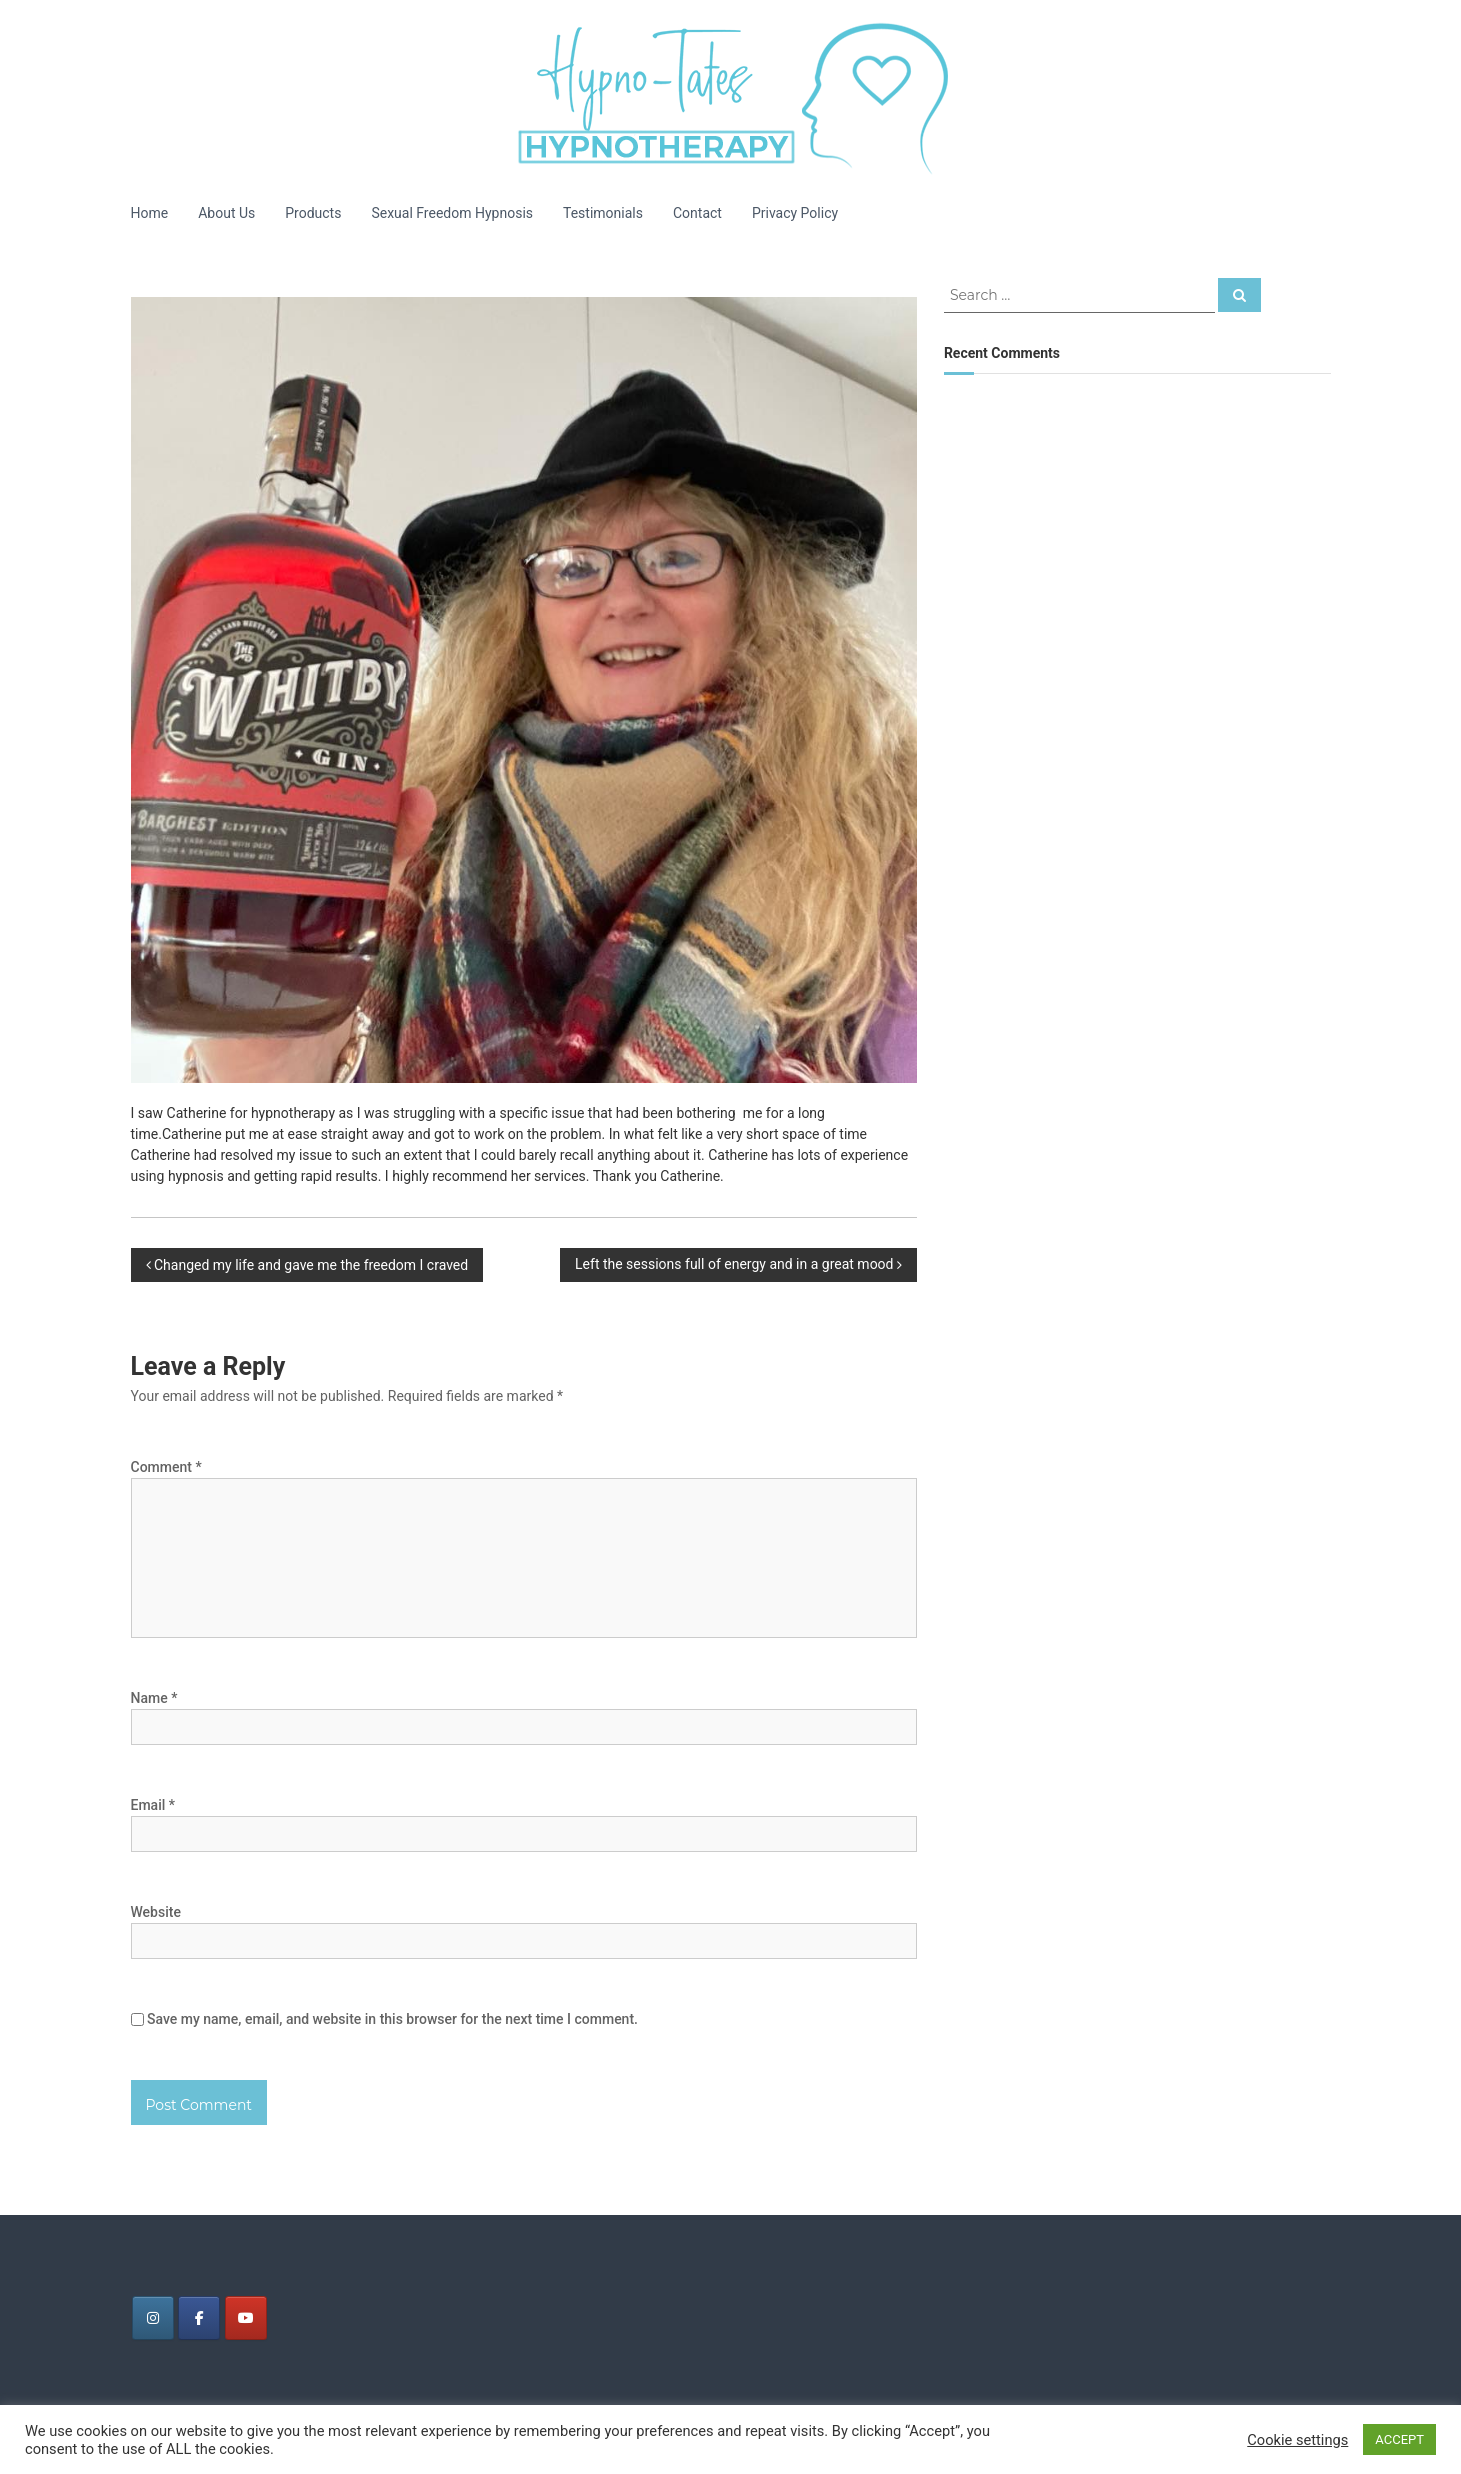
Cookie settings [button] (1297, 2440)
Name (154, 1698)
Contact (697, 213)
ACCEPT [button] (1399, 2439)
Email (153, 1805)
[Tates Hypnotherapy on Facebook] (199, 2318)
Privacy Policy (795, 213)
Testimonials (603, 213)
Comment (166, 1467)
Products (313, 213)
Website (156, 1912)
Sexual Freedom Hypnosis (452, 213)
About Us (226, 213)
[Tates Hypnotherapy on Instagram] (153, 2318)
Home (150, 213)
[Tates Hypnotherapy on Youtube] (246, 2318)
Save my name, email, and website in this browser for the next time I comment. (392, 2019)
